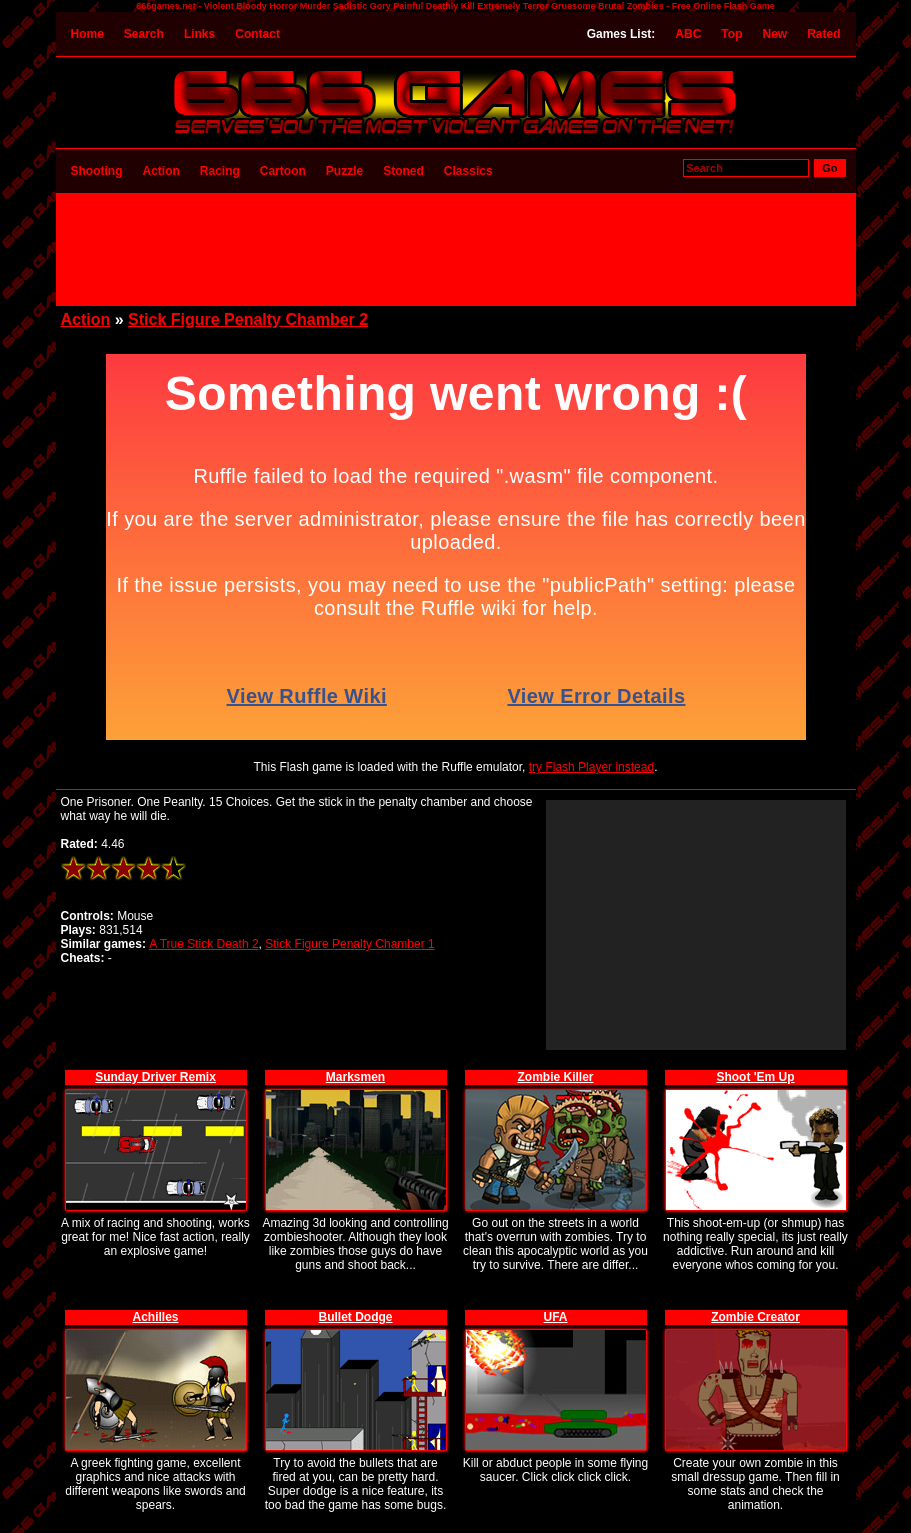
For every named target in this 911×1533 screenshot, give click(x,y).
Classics (468, 171)
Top (731, 34)
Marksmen (355, 1077)
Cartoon (283, 171)
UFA (556, 1317)
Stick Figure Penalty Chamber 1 (349, 944)
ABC (688, 34)
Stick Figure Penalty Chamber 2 (248, 319)
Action (160, 171)
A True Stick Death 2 (203, 944)
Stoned (403, 171)
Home (87, 34)
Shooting (97, 171)
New (774, 34)
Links (199, 34)
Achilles (155, 1317)
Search (144, 34)
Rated (823, 34)
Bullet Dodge (356, 1317)
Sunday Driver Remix (155, 1077)
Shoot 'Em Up (755, 1077)
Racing (220, 171)
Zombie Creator (755, 1317)
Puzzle (344, 171)
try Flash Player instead (591, 767)
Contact (257, 34)
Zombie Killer (555, 1077)
